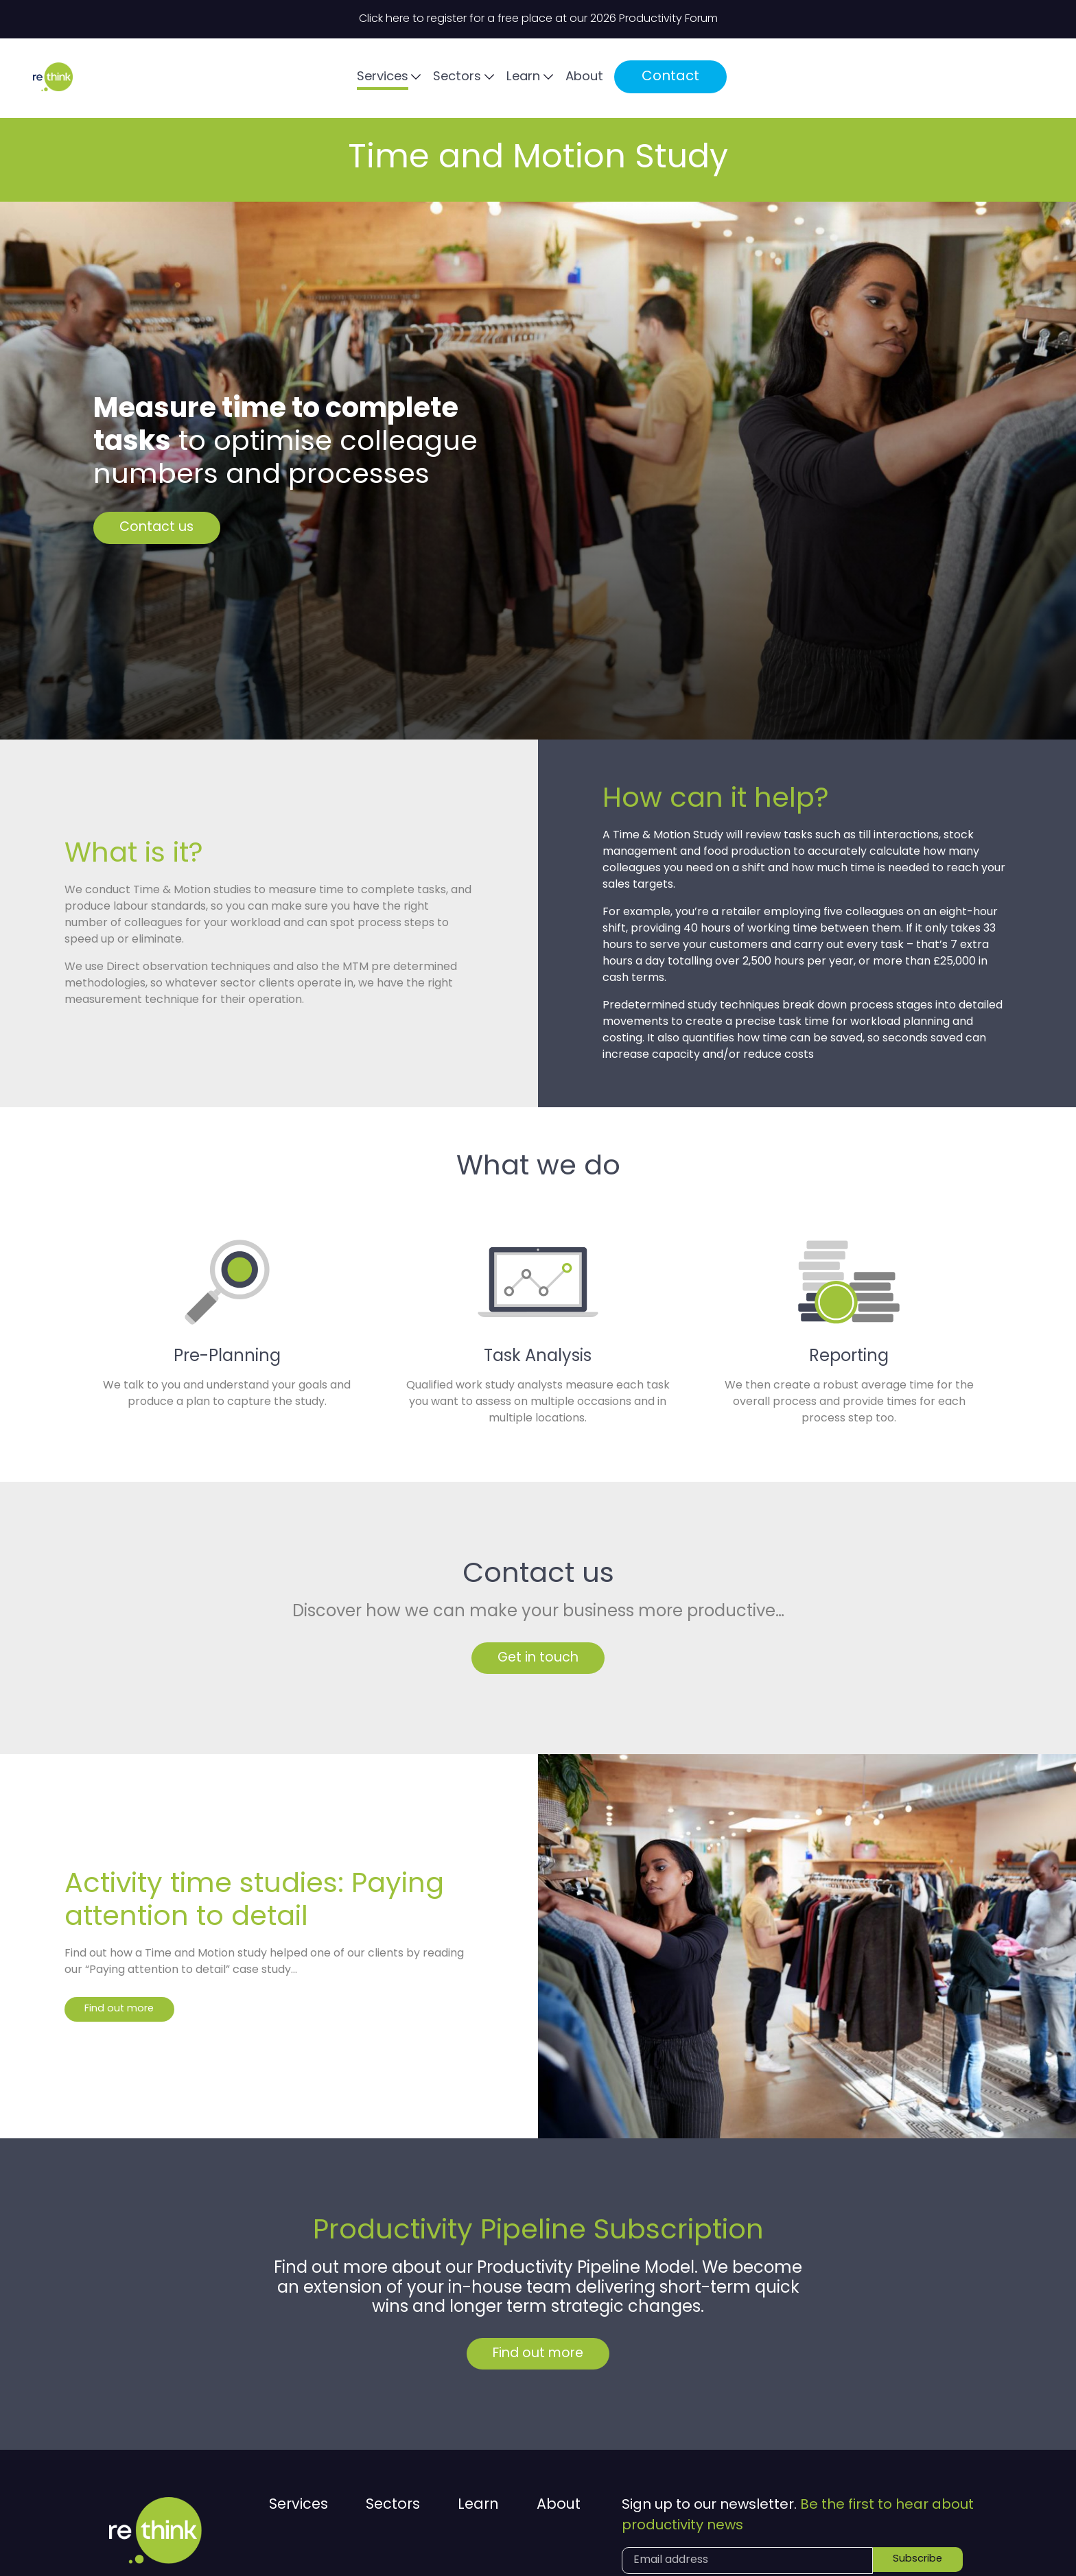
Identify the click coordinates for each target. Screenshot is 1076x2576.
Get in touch (538, 1661)
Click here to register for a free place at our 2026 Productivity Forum (538, 19)
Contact (918, 78)
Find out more (123, 2016)
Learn (764, 79)
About (830, 79)
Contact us (172, 527)
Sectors (693, 79)
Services (613, 79)
